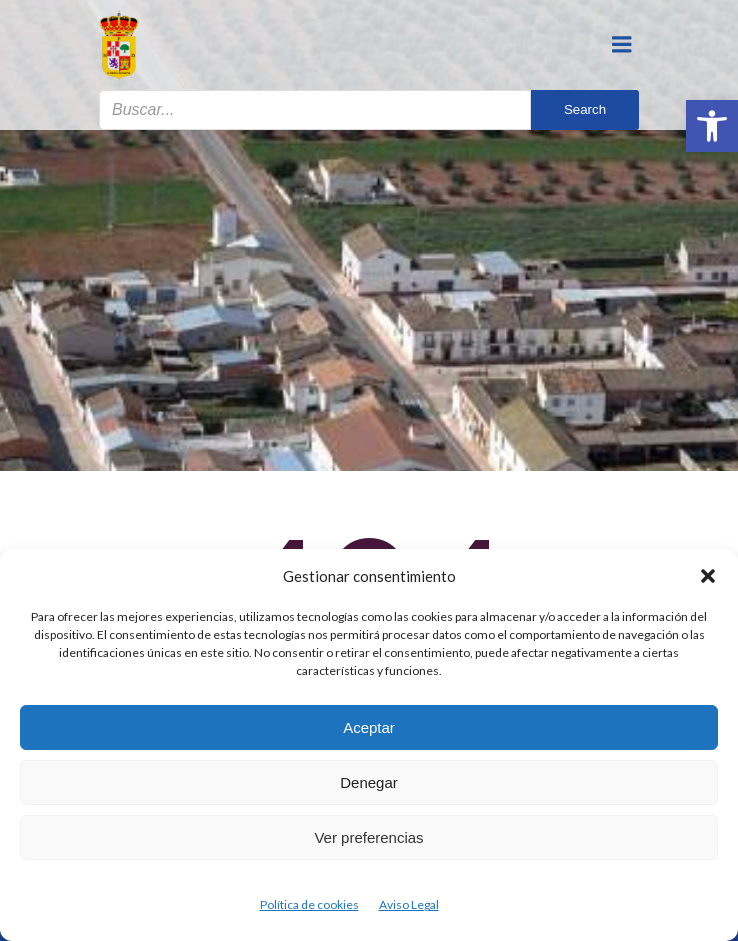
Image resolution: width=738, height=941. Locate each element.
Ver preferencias (368, 837)
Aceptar (369, 727)
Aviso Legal (409, 904)
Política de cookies (309, 904)
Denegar (369, 782)
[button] (712, 126)
